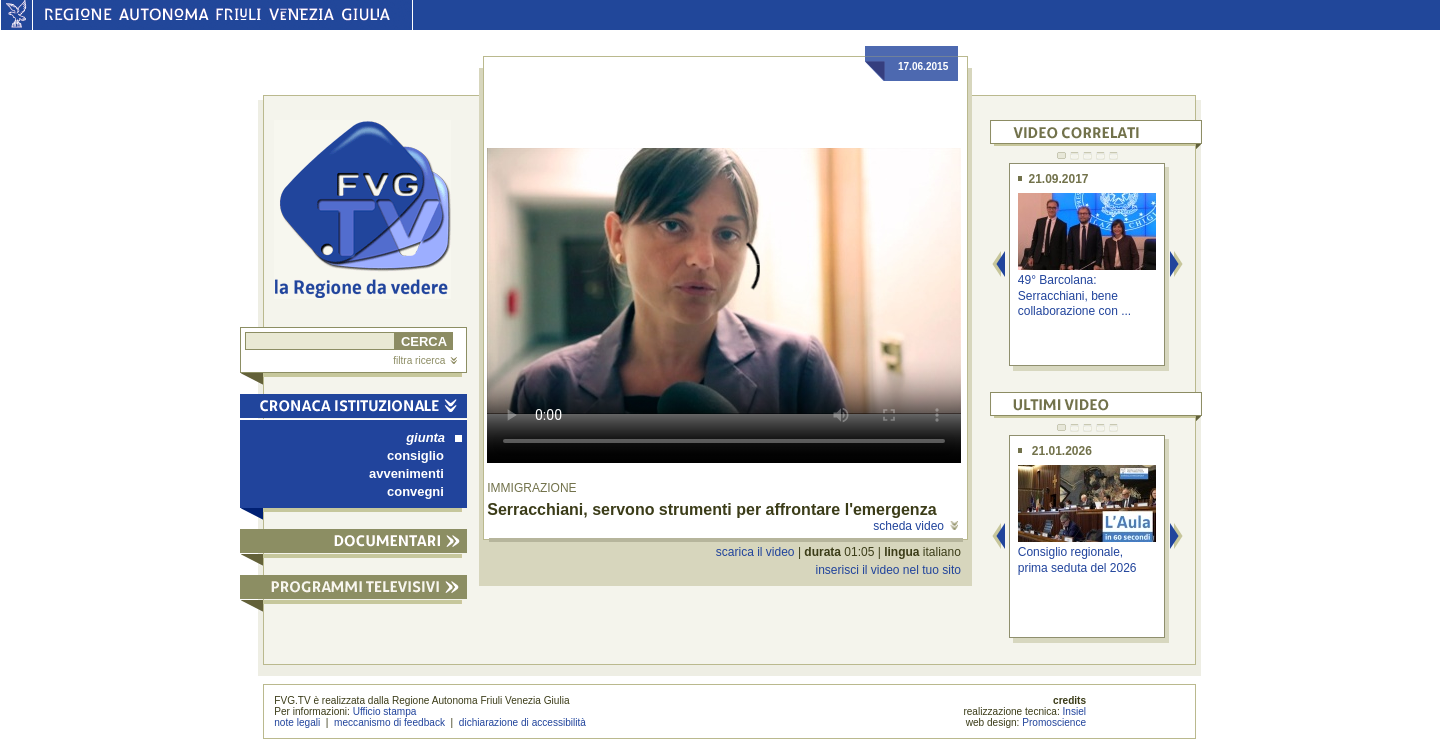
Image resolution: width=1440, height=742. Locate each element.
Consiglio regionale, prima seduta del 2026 (1077, 559)
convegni (415, 491)
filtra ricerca (425, 360)
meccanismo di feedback (389, 722)
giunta (434, 437)
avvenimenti (406, 473)
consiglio (415, 455)
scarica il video (755, 552)
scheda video (915, 526)
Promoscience (1054, 722)
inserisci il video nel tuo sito (887, 570)
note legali (297, 722)
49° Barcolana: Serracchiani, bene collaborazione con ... (1074, 295)
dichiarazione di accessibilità (522, 722)
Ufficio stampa (385, 711)
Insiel (1075, 711)
